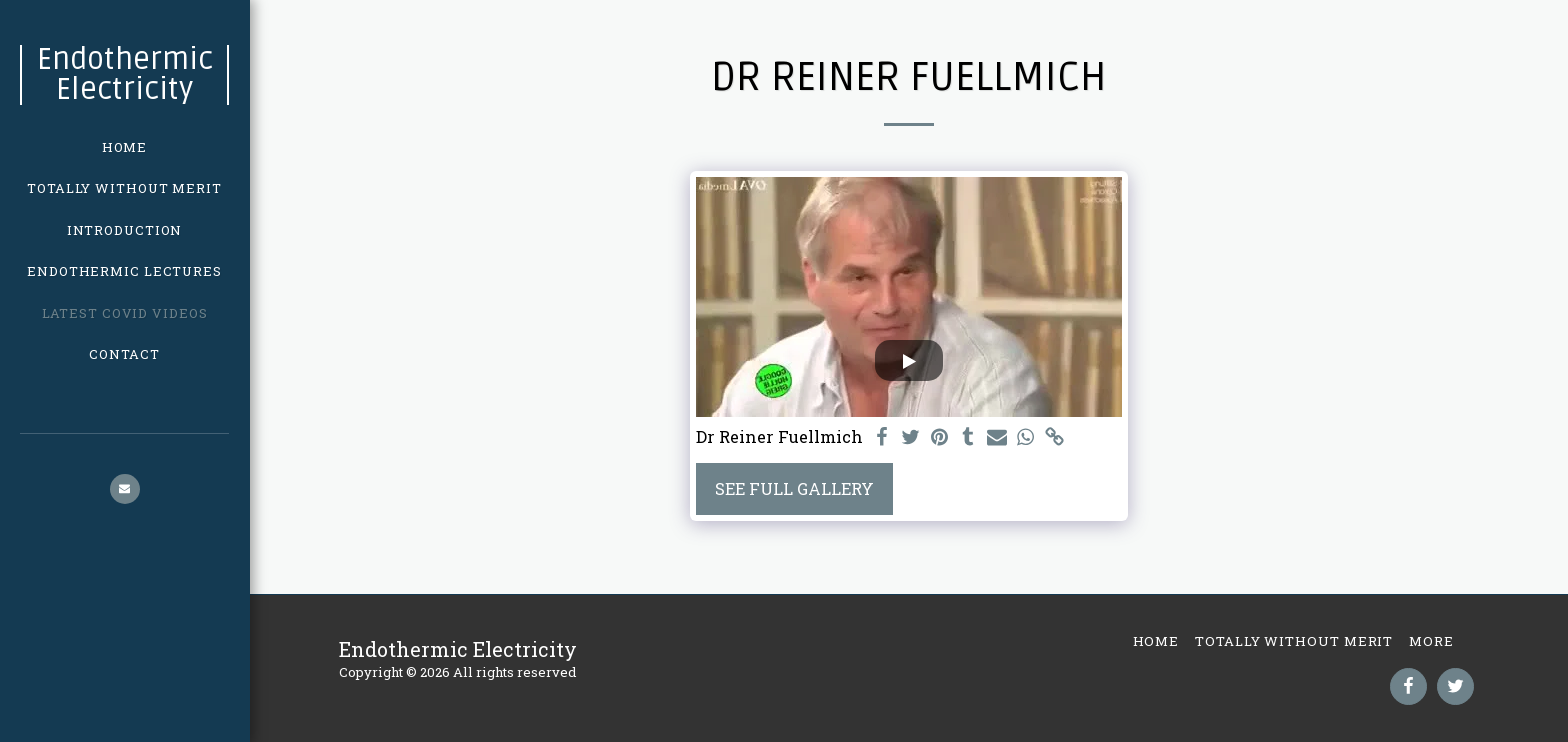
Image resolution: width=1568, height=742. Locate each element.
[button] (125, 489)
